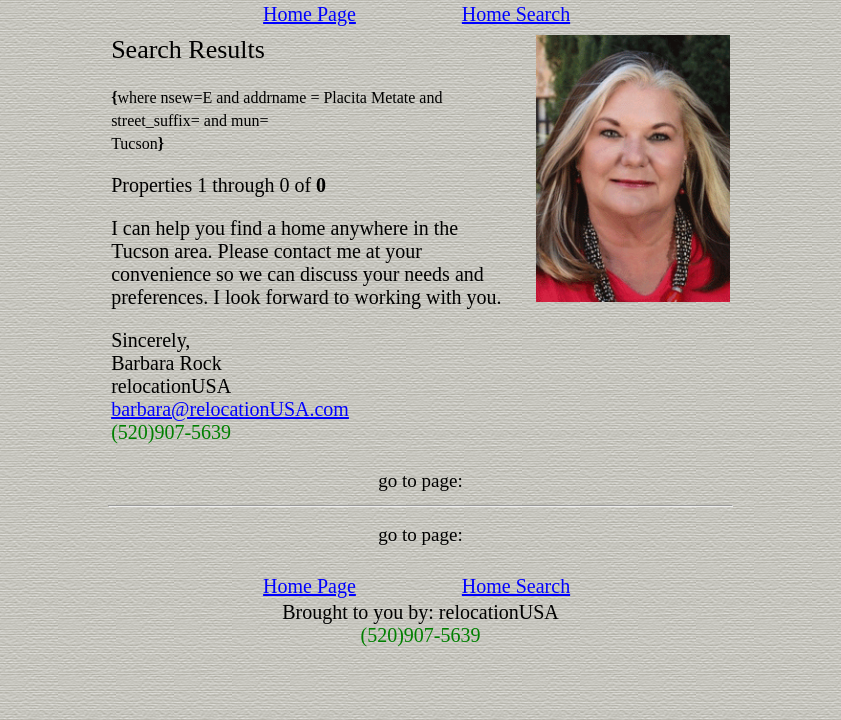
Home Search (516, 14)
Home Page (309, 14)
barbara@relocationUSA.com (230, 409)
